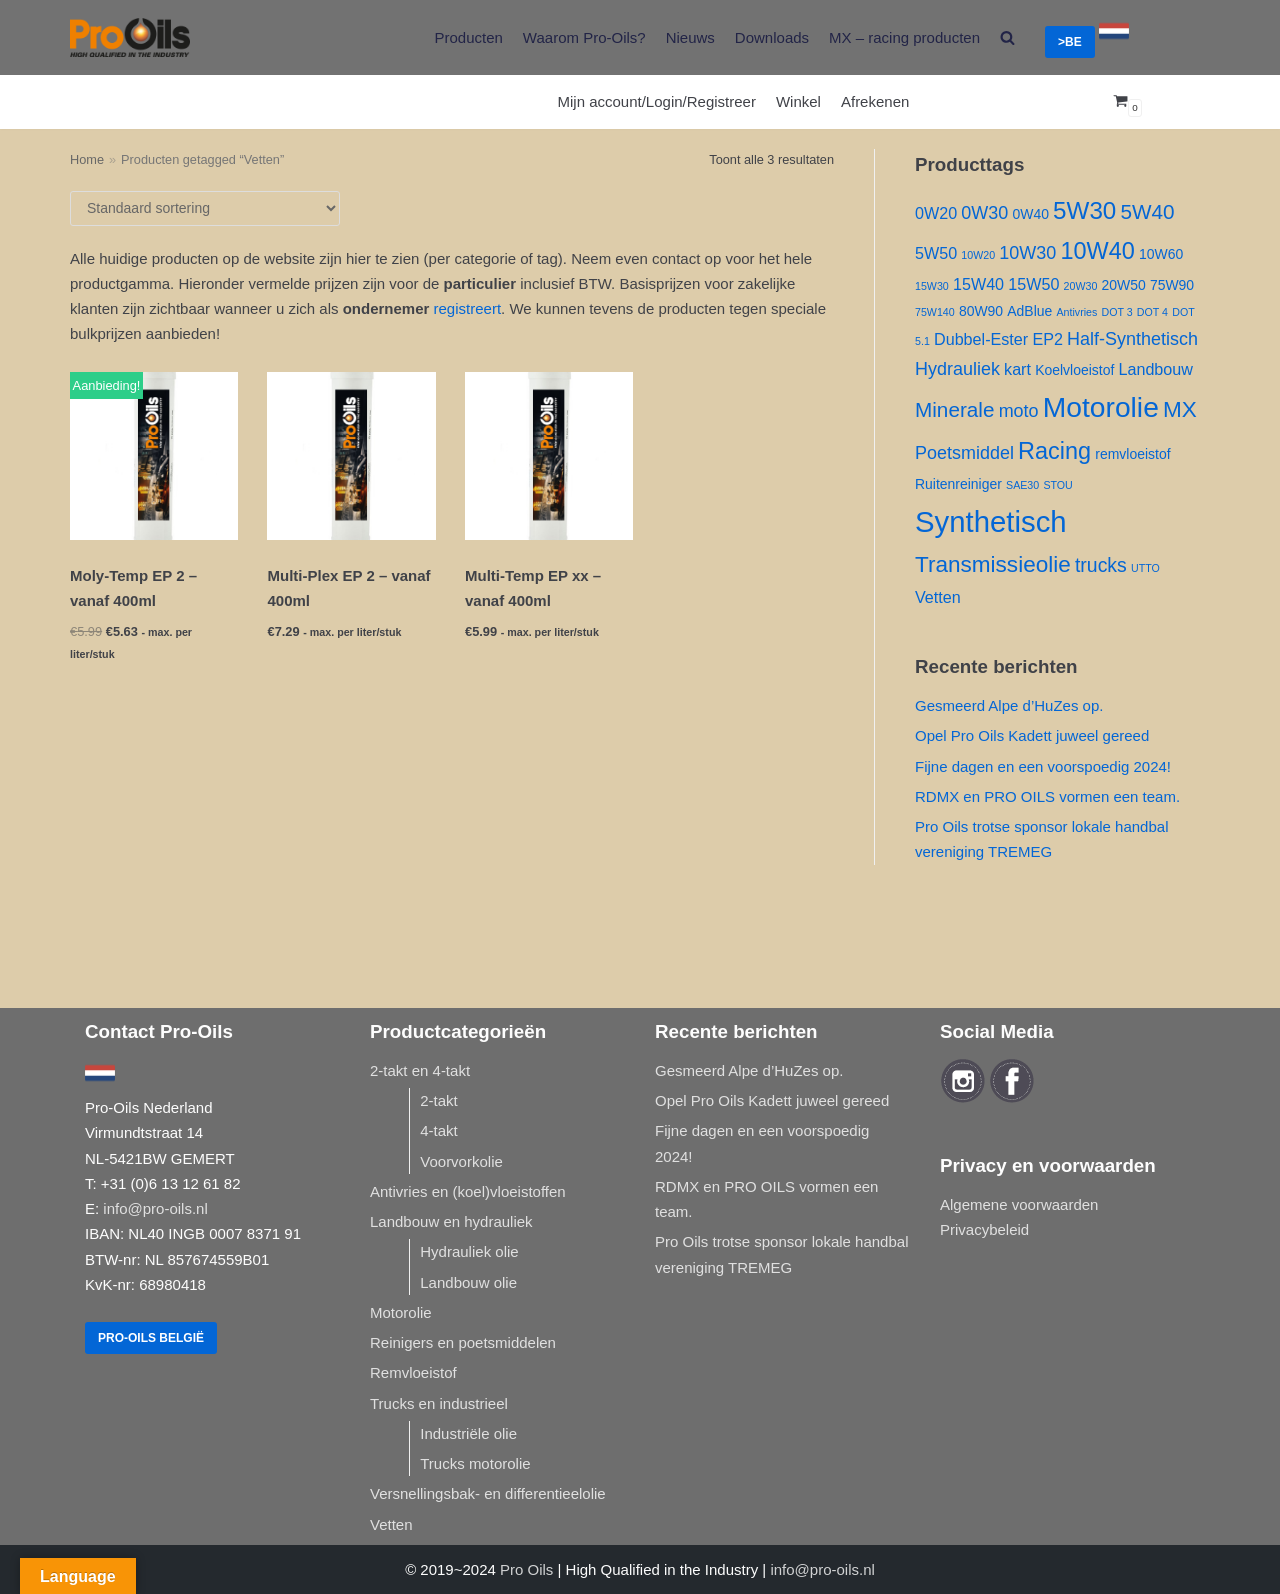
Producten (468, 37)
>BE (1070, 42)
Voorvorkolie (461, 1161)
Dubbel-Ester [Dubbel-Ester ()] (981, 339)
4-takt (439, 1130)
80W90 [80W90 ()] (981, 311)
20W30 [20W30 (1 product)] (1081, 286)
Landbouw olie (468, 1282)
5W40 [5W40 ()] (1147, 211)
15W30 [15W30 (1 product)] (932, 286)
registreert (468, 308)
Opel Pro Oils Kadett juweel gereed (1032, 735)
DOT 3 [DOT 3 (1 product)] (1116, 312)
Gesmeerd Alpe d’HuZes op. (1009, 705)
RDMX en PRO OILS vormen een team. (1047, 796)
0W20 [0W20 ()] (936, 213)
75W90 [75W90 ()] (1172, 285)
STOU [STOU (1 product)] (1057, 485)
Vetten (391, 1524)
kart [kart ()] (1017, 369)
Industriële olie (468, 1433)
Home (87, 159)
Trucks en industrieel (439, 1403)
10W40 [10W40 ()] (1097, 251)
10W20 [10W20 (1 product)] (978, 255)
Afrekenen (875, 101)
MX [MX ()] (1180, 409)
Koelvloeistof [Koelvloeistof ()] (1074, 370)
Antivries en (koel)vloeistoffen (468, 1191)
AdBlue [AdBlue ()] (1029, 311)
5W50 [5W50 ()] (936, 253)
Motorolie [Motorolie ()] (1101, 407)
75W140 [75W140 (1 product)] (935, 312)
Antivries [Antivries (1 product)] (1076, 312)
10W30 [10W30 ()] (1027, 253)
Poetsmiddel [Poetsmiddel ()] (964, 453)
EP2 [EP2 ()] (1047, 339)
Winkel (798, 101)
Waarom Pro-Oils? (584, 37)
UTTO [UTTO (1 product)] (1145, 568)
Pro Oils (526, 1569)
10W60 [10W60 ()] (1161, 254)
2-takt (439, 1100)
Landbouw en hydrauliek (451, 1221)
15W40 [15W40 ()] (978, 284)
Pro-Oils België (151, 1338)
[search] (1007, 37)
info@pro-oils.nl (155, 1208)
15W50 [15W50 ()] (1033, 284)
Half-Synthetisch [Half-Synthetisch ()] (1132, 339)
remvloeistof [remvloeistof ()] (1132, 454)
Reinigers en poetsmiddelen (463, 1342)
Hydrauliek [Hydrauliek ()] (957, 369)
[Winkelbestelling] (205, 208)
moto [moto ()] (1019, 411)
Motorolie (401, 1312)
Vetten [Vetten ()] (938, 597)
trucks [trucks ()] (1101, 565)
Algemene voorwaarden (1019, 1204)
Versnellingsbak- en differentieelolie (488, 1493)
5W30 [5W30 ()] (1084, 210)
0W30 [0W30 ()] (984, 213)
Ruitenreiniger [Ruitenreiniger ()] (958, 484)
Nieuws (690, 37)
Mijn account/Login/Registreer (657, 101)
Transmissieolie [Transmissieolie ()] (993, 564)
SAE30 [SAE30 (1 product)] (1022, 485)
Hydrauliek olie (469, 1251)
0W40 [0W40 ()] (1030, 214)
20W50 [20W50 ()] (1124, 285)
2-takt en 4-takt (420, 1070)
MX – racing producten (904, 37)
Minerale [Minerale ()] (954, 409)
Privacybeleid (984, 1229)
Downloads (772, 37)
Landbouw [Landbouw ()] (1155, 369)
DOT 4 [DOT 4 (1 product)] (1152, 312)
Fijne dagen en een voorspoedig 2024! (1043, 766)
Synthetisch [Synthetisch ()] (991, 521)
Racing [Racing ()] (1054, 451)
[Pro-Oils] (130, 37)
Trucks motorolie (475, 1463)
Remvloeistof (413, 1372)
